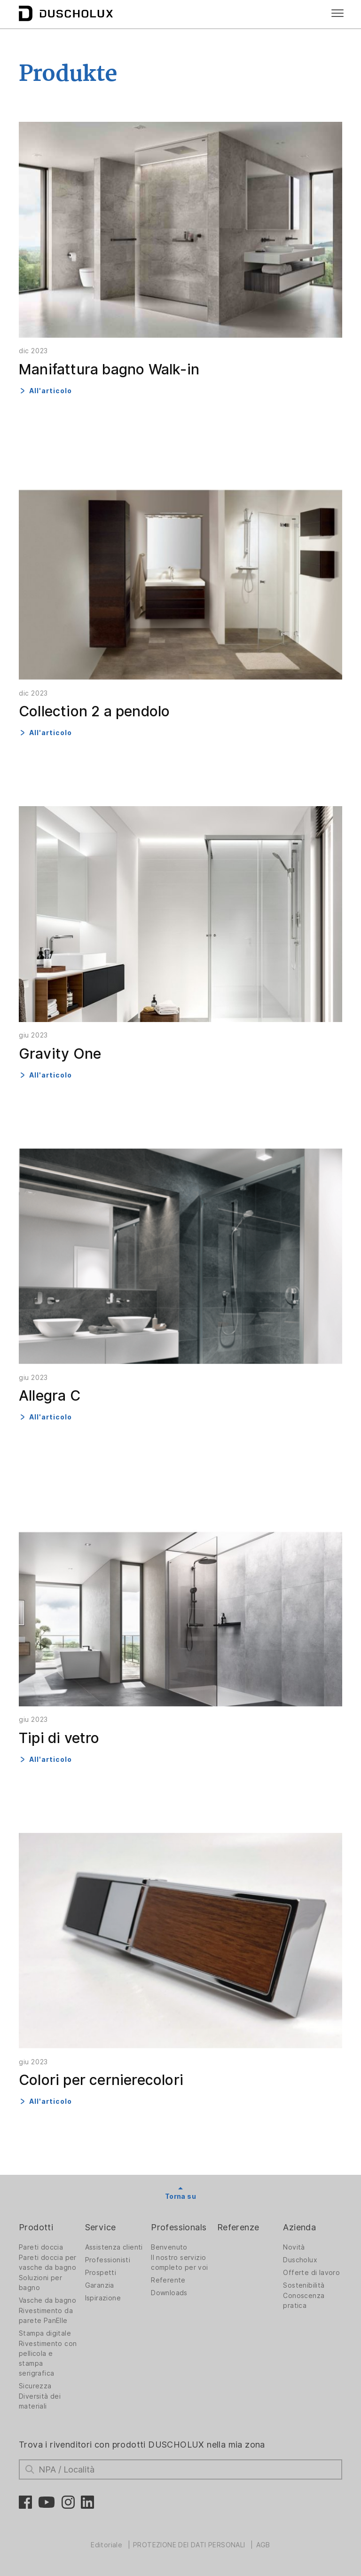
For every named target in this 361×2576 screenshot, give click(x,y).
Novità (294, 2247)
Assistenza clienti (114, 2247)
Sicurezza (35, 2386)
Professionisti (108, 2260)
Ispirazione (103, 2298)
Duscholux (300, 2260)
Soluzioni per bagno (40, 2282)
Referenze (238, 2227)
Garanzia (99, 2285)
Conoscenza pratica (303, 2300)
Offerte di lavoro (311, 2272)
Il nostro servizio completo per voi (179, 2262)
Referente (168, 2280)
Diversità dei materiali (40, 2401)
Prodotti (36, 2227)
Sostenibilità (303, 2285)
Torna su (180, 2196)
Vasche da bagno (47, 2300)
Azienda (299, 2227)
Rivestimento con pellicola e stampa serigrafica (48, 2358)
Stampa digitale (45, 2333)
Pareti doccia (41, 2247)
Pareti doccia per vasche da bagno (48, 2262)
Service (100, 2227)
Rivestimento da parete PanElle (46, 2315)
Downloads (169, 2293)
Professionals (178, 2227)
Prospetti (101, 2272)
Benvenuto (169, 2247)
